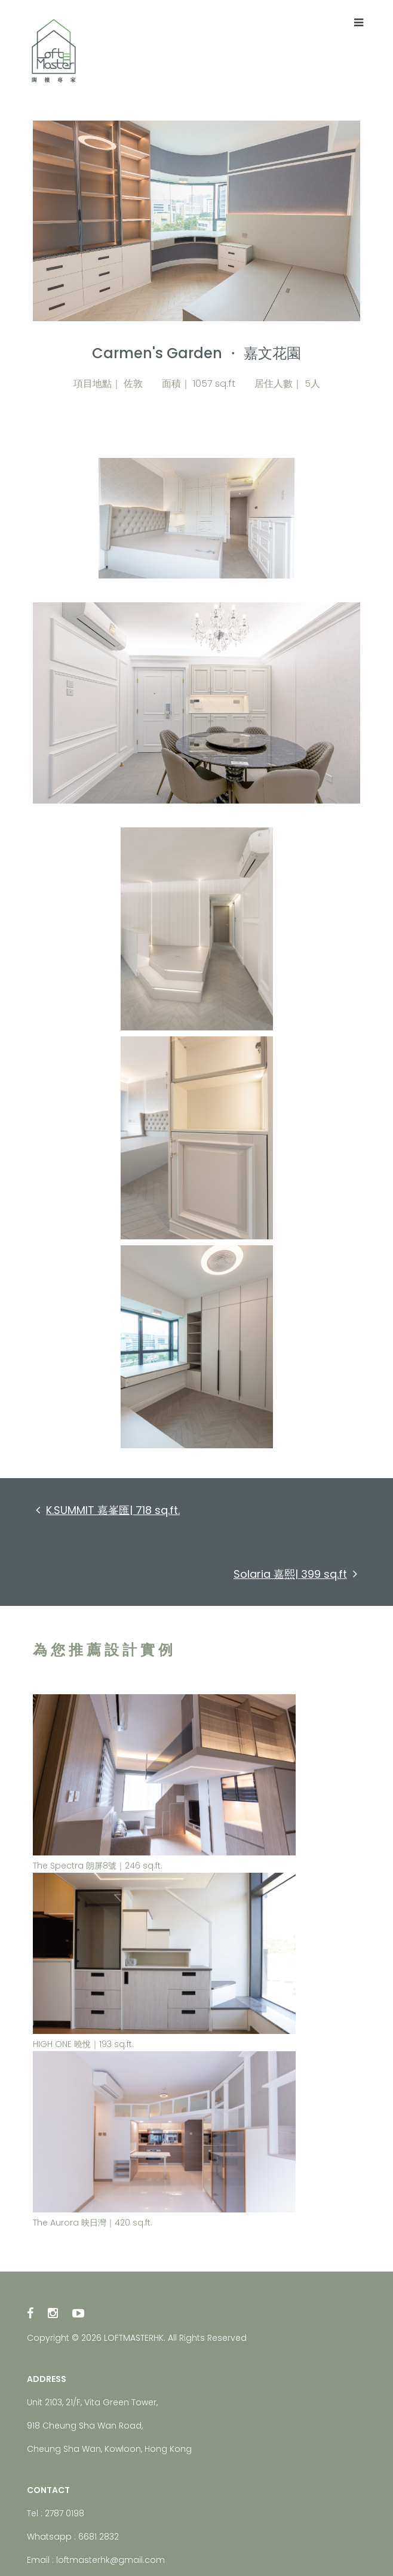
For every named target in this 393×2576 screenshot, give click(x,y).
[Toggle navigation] (358, 22)
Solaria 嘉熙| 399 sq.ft (295, 1573)
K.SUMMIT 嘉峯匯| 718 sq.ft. (108, 1510)
